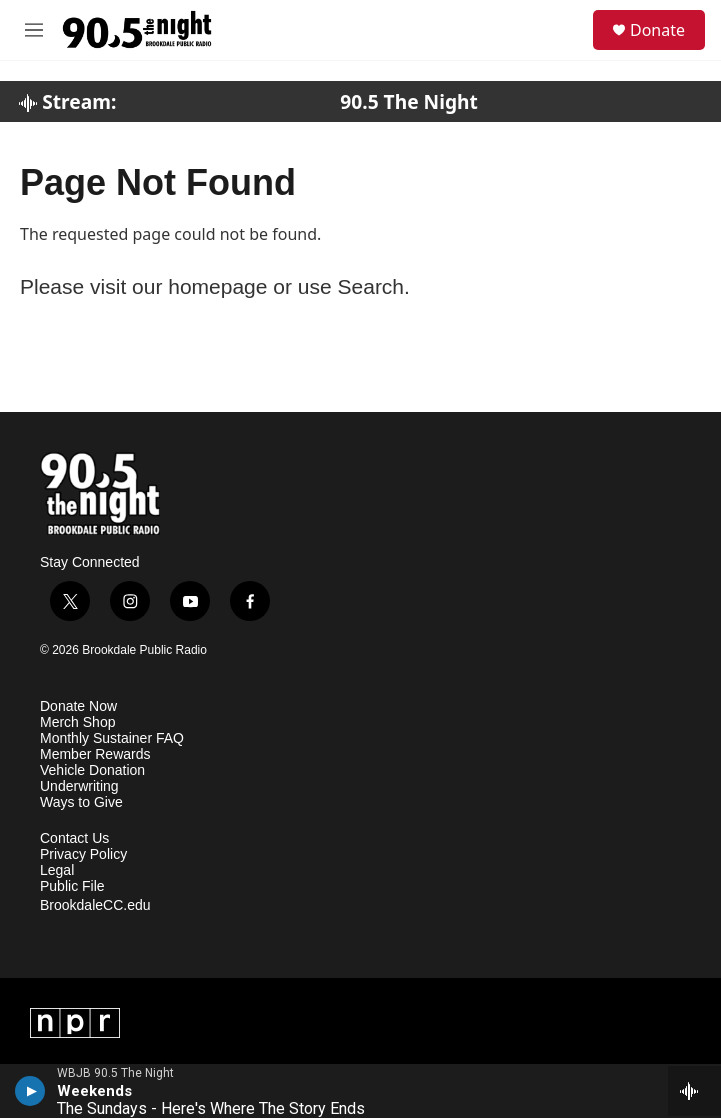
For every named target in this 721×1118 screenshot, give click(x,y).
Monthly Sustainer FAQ (112, 738)
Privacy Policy (83, 854)
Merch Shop (77, 722)
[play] (30, 1091)
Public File (72, 886)
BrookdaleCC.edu (95, 905)
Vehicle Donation (92, 770)
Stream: (67, 102)
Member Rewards (95, 754)
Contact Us (74, 838)
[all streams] (694, 1091)
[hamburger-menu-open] (34, 30)
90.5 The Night (409, 102)
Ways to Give (81, 802)
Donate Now (78, 706)
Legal (57, 870)
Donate (657, 30)
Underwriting (79, 786)
